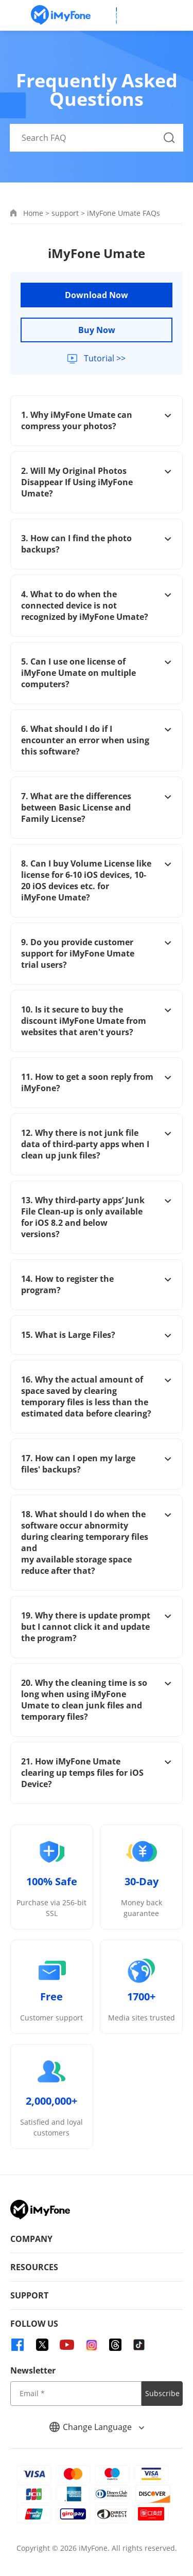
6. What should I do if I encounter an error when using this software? (96, 740)
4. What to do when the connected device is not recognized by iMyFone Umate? (96, 605)
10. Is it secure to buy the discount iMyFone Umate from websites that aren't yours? (96, 1021)
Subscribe (162, 2393)
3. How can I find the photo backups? (96, 543)
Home (33, 213)
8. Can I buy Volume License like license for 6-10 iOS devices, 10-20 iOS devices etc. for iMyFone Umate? (96, 880)
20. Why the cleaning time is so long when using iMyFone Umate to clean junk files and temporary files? (96, 1699)
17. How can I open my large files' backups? (96, 1463)
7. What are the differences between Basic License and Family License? (96, 807)
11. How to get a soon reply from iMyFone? (96, 1082)
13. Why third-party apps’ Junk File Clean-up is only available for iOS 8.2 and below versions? (96, 1217)
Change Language (96, 2427)
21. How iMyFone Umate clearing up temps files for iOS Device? (96, 1773)
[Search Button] (169, 138)
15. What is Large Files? (96, 1334)
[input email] (76, 2393)
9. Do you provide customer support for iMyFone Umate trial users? (96, 953)
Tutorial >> (104, 358)
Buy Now (96, 330)
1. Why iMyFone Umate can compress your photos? (96, 420)
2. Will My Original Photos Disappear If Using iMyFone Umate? (96, 482)
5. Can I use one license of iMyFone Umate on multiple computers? (96, 673)
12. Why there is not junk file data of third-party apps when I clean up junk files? (96, 1144)
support (65, 213)
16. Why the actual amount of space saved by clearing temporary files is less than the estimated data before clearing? (96, 1396)
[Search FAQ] (97, 138)
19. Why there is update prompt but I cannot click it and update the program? (96, 1627)
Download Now (96, 295)
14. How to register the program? (96, 1284)
